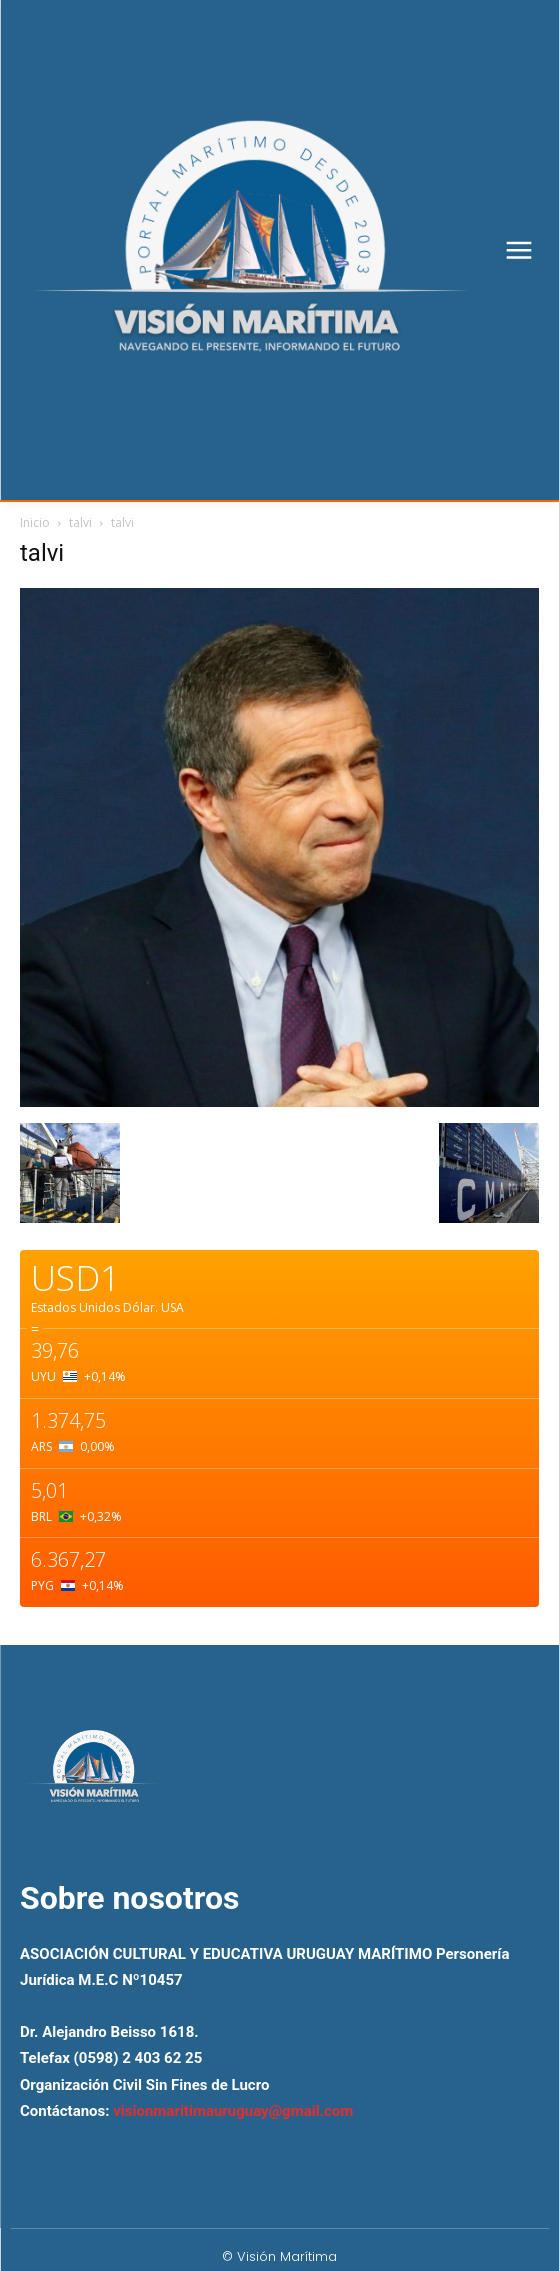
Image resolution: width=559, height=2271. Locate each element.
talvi (80, 522)
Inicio (35, 522)
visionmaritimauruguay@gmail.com (233, 2111)
